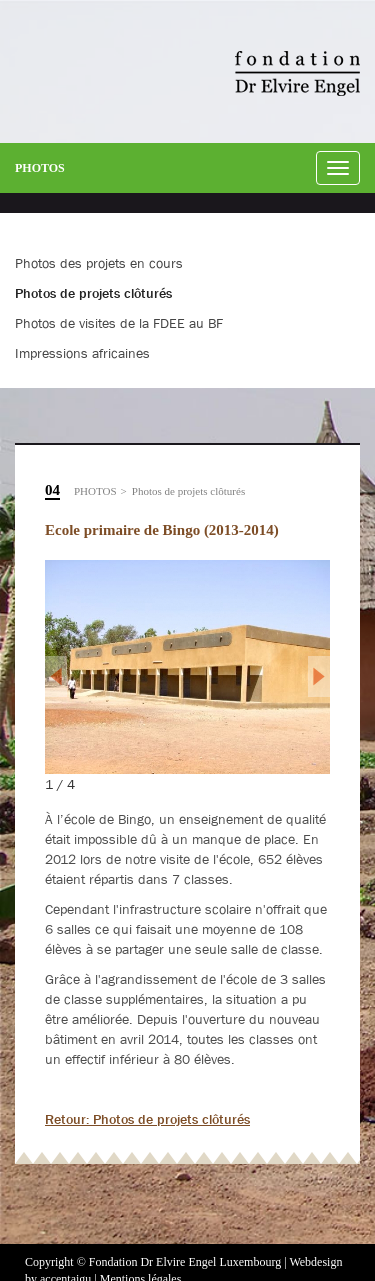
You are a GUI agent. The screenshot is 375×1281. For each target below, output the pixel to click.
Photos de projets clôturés (188, 491)
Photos (40, 168)
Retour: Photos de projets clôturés (147, 1119)
